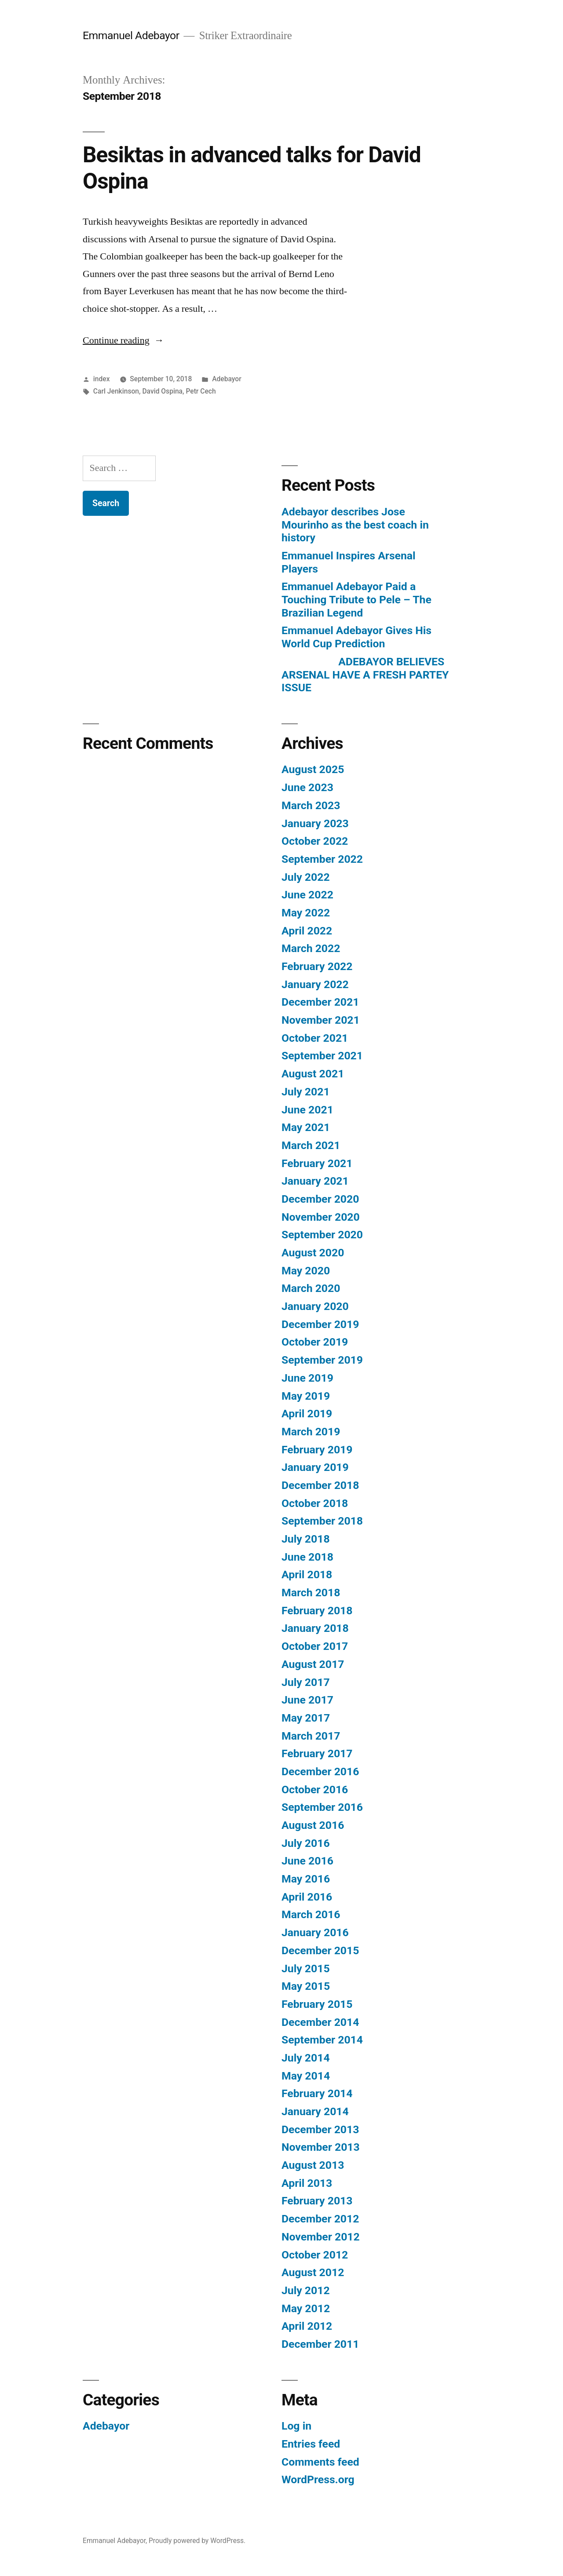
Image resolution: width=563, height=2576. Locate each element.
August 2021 (313, 1073)
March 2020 (311, 1288)
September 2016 (322, 1807)
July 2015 (306, 1968)
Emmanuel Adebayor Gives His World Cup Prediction (356, 637)
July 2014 (306, 2057)
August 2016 (313, 1825)
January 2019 (315, 1467)
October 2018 (315, 1503)
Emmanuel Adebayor (131, 35)
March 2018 (311, 1592)
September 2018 (322, 1520)
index (101, 379)
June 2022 (307, 894)
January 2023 (315, 823)
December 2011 (320, 2344)
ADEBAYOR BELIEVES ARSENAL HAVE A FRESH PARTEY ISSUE (365, 674)
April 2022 (307, 930)
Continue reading (123, 340)
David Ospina (162, 391)
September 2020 (322, 1234)
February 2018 (317, 1610)
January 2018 (315, 1628)
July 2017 (306, 1682)
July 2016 (306, 1843)
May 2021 (306, 1127)
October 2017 (315, 1646)
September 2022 (322, 859)
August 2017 (313, 1664)
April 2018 (307, 1574)
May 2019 (306, 1396)
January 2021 (315, 1181)
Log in (296, 2425)
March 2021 (311, 1145)
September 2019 (322, 1360)
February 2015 (317, 2004)
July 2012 (306, 2290)
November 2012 (321, 2236)
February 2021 (317, 1163)
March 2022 (311, 948)
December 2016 (320, 1771)
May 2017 (306, 1717)
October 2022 (315, 841)
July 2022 (306, 877)
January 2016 (315, 1932)
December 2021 (320, 1002)
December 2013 (320, 2129)
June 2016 (307, 1860)
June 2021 (307, 1109)
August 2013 (313, 2165)
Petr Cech (201, 391)
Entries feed (311, 2443)
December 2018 (320, 1485)
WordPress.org (318, 2479)
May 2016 (306, 1878)
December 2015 (320, 1950)
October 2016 (315, 1789)
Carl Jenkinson (116, 391)
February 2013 (317, 2200)
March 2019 (311, 1431)
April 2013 (307, 2183)
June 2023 (307, 787)
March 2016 (311, 1914)
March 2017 (311, 1735)
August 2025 (313, 769)
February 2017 (317, 1753)
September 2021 (322, 1055)
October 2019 (315, 1341)
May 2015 (306, 1986)
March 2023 (311, 805)
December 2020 (320, 1199)
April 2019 (307, 1413)
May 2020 (306, 1270)
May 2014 (306, 2075)
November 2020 (321, 1217)
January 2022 (315, 984)
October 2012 (315, 2254)
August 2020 (313, 1252)
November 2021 (321, 1020)
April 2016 (307, 1896)
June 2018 (307, 1557)
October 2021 (315, 1038)
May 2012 (306, 2308)
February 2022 (317, 966)
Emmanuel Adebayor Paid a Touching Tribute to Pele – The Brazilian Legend (356, 599)
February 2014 (317, 2093)
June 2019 (307, 1378)
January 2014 (315, 2111)
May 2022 (306, 912)
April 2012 (307, 2326)
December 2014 (320, 2022)
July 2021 (306, 1091)
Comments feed (320, 2462)
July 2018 (306, 1538)
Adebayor (226, 379)
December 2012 (320, 2218)
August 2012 (313, 2272)
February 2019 (317, 1449)
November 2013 (321, 2147)
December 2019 (320, 1324)
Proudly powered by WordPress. (197, 2540)
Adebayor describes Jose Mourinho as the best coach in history (355, 524)
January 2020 (315, 1306)
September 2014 (322, 2039)
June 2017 (307, 1699)
